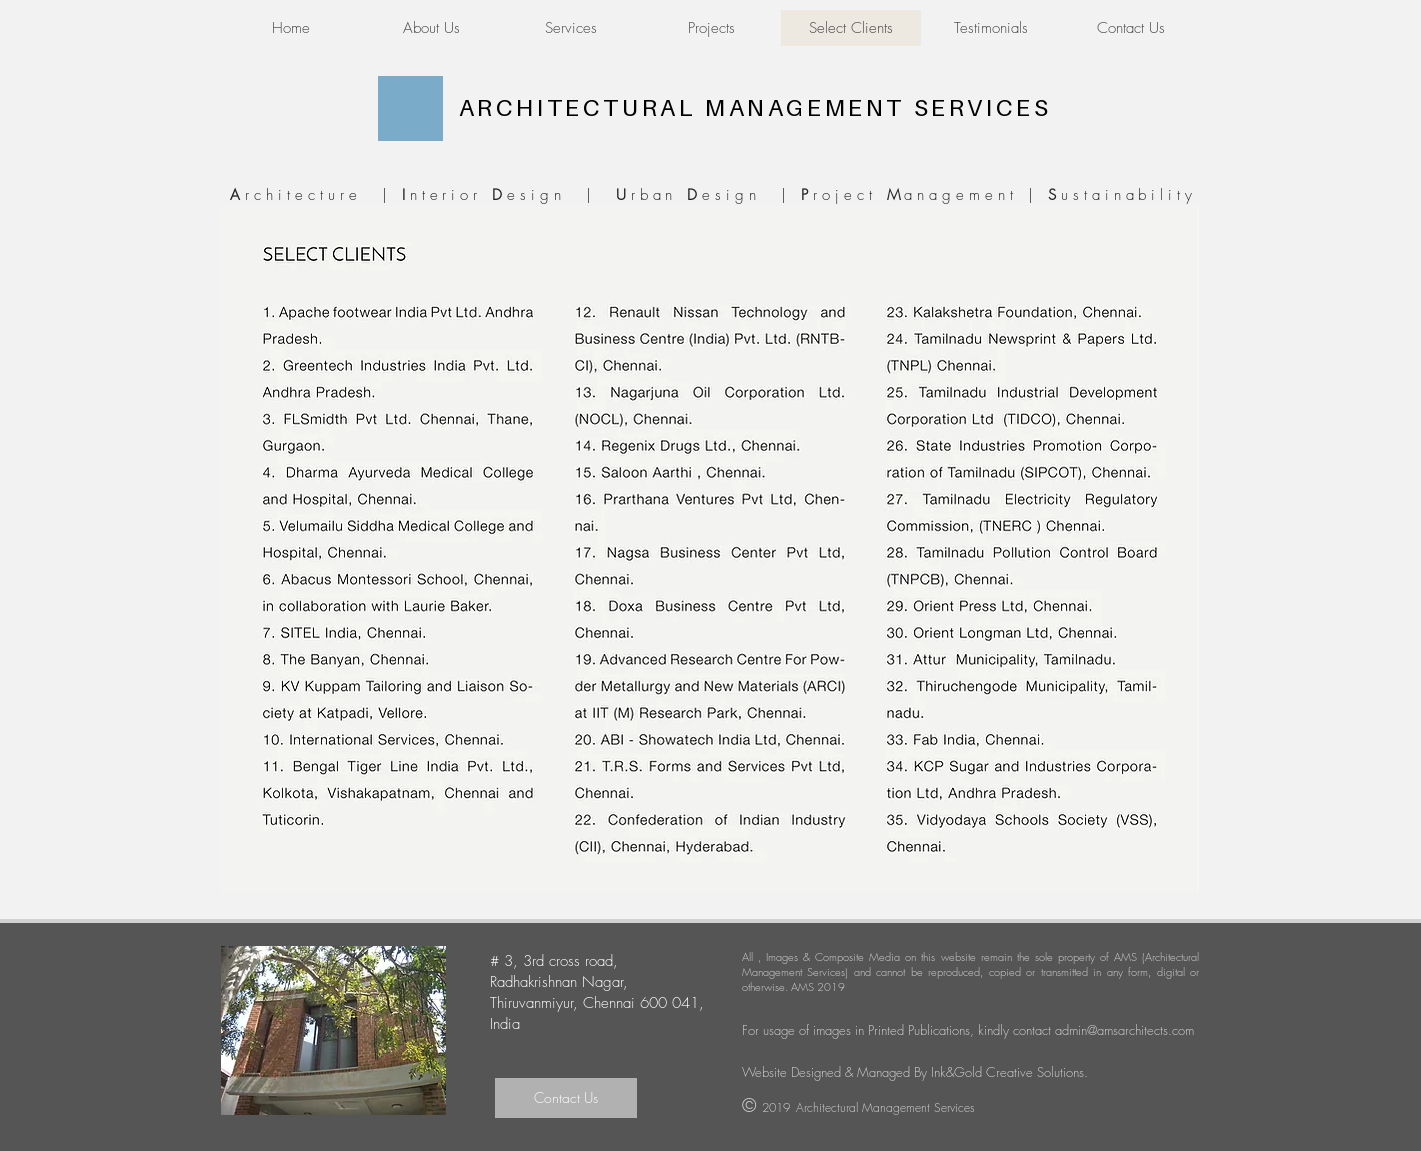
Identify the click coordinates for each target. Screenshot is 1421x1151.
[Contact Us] (566, 1098)
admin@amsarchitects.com (1124, 1030)
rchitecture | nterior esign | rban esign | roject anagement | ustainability (709, 195)
